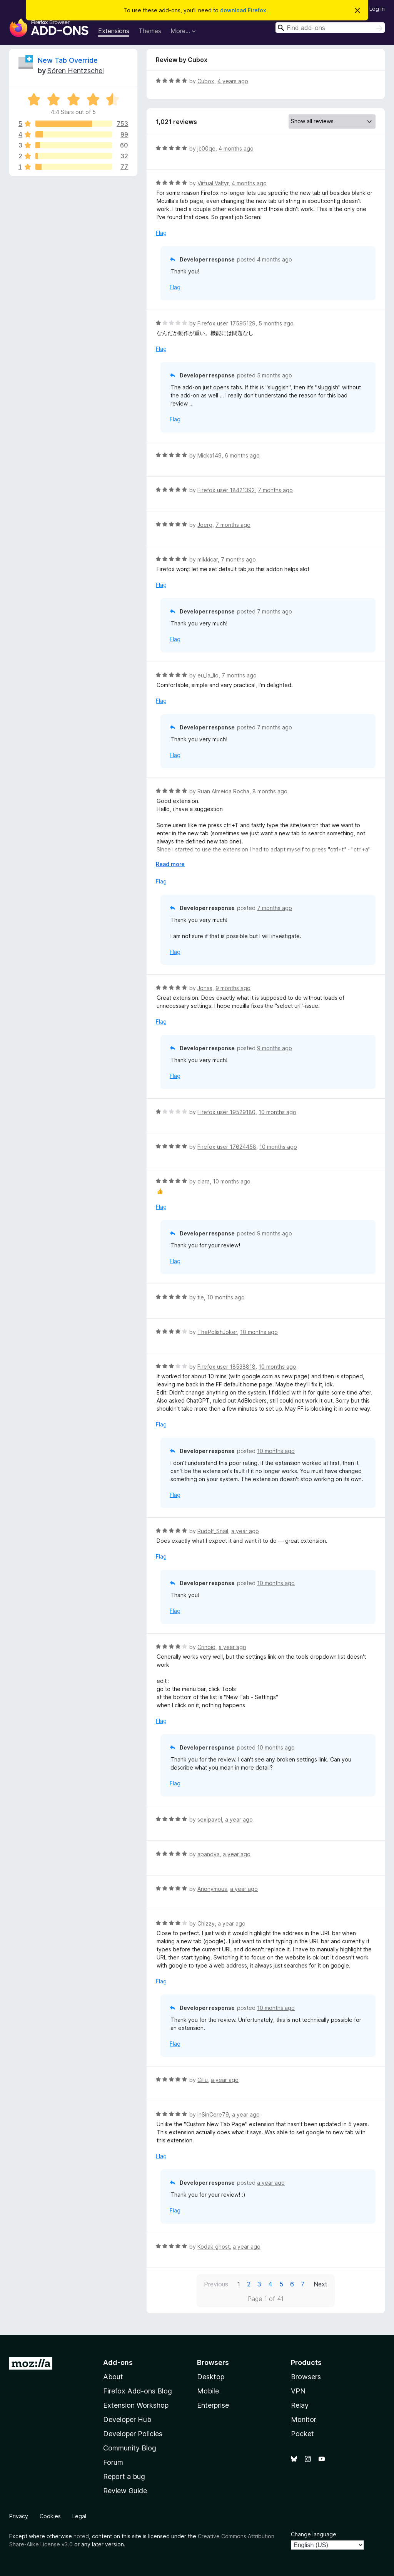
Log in (377, 8)
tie (200, 1297)
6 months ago (242, 455)
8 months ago (269, 791)
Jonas (204, 988)
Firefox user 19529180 (226, 1112)
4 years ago (232, 81)
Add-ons (118, 2362)
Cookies (50, 2516)
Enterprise (213, 2405)
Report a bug (124, 2476)
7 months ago (275, 490)
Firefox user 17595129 (226, 323)
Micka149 (209, 455)
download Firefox (243, 10)
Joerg (204, 524)
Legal (79, 2516)
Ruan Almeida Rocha (223, 791)
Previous (216, 2284)
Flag (161, 233)
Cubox (205, 81)
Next (320, 2284)
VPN (298, 2391)
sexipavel (209, 1819)
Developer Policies (132, 2434)
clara (203, 1181)
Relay (300, 2405)
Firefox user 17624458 (226, 1146)
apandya (208, 1854)
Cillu (202, 2080)
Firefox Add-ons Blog (137, 2391)
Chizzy (206, 1923)
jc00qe (206, 148)
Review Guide (125, 2491)
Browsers (306, 2377)
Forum (113, 2462)
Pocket (302, 2434)
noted (81, 2536)
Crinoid (206, 1647)
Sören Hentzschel (75, 71)
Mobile (208, 2391)
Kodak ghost (213, 2246)
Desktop (210, 2377)
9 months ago (232, 988)
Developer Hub (127, 2419)
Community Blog (129, 2448)
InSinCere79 (213, 2114)
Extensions (113, 31)
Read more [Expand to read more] (170, 864)
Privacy (18, 2516)
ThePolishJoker (217, 1332)
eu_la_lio (208, 675)
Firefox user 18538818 (226, 1366)
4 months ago (236, 148)
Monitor (303, 2419)
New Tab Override (68, 60)
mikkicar (207, 559)
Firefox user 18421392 (226, 490)
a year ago (245, 1531)
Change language (313, 2534)
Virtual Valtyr (213, 183)
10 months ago (277, 1112)
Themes (150, 31)
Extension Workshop (136, 2405)
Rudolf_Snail (212, 1531)
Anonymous (212, 1888)
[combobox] (330, 27)
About (113, 2377)
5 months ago (276, 323)
